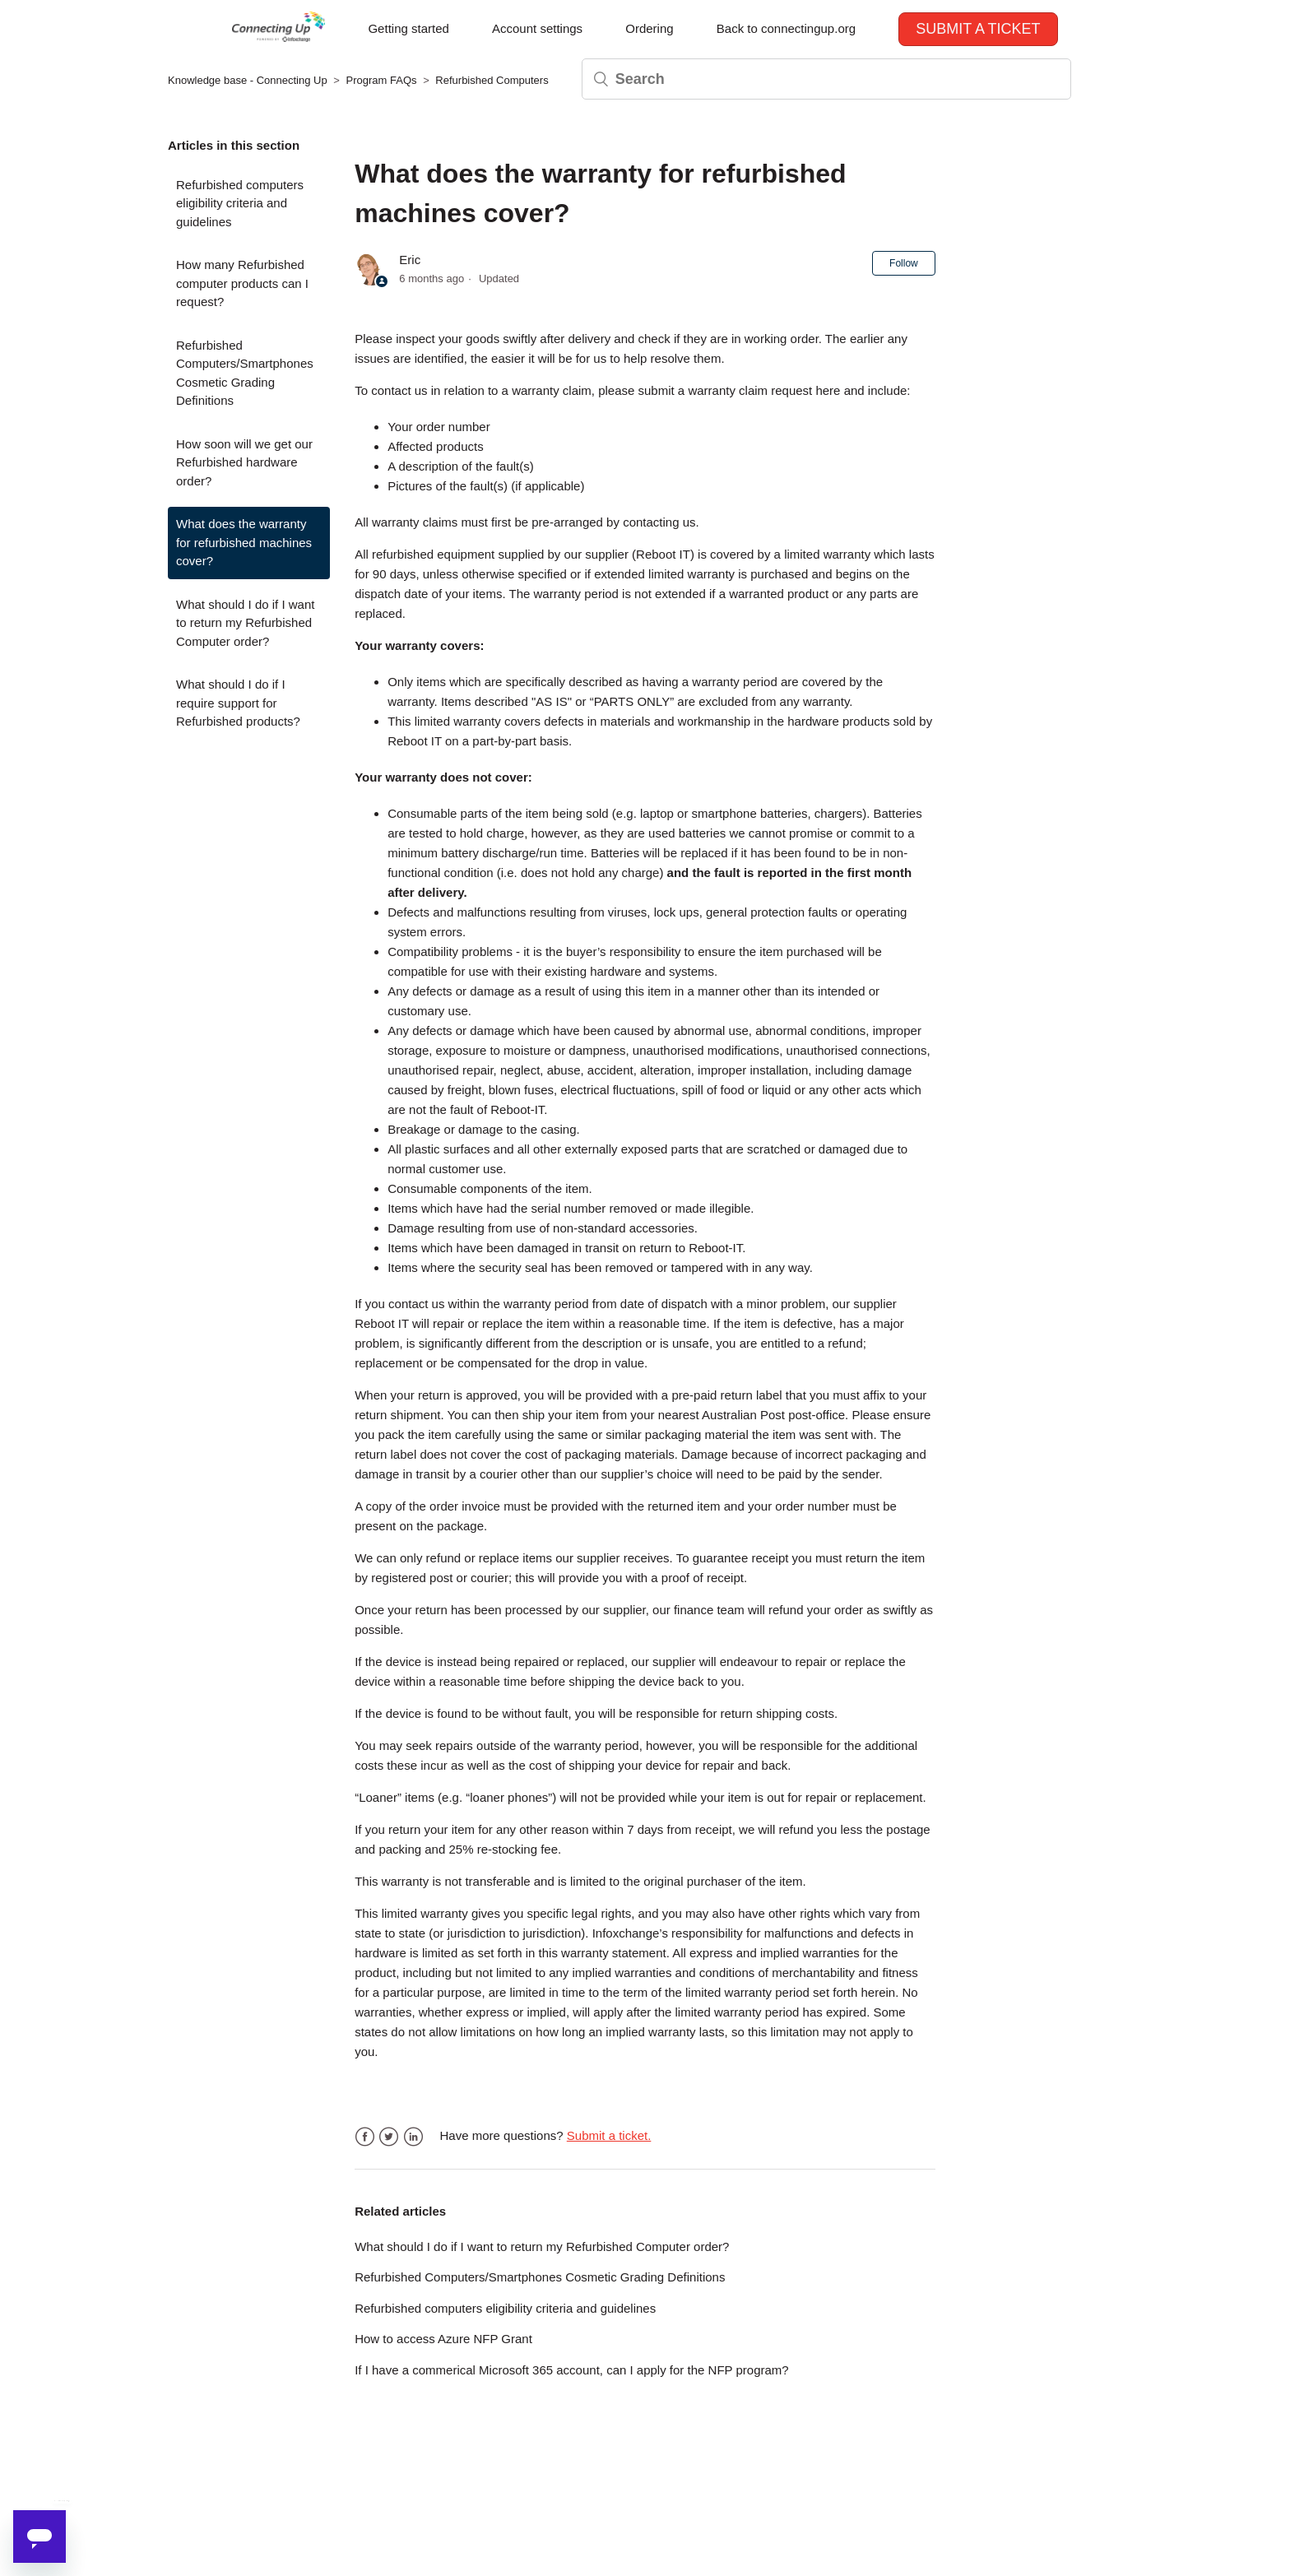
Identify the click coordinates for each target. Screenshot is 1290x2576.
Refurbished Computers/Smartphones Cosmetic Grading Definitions (244, 373)
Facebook (365, 2137)
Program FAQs (381, 80)
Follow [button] (903, 263)
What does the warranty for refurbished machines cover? (244, 542)
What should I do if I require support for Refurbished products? (238, 702)
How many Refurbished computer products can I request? (242, 283)
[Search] (826, 79)
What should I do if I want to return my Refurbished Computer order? (245, 622)
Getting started (408, 28)
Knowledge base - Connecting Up (247, 80)
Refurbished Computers (491, 80)
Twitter (388, 2137)
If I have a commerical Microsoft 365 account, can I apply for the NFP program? (571, 2370)
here (827, 390)
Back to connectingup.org (786, 28)
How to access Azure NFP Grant (443, 2339)
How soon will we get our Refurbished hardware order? (244, 462)
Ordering (649, 28)
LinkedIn (413, 2137)
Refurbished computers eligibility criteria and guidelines (240, 203)
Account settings (537, 28)
